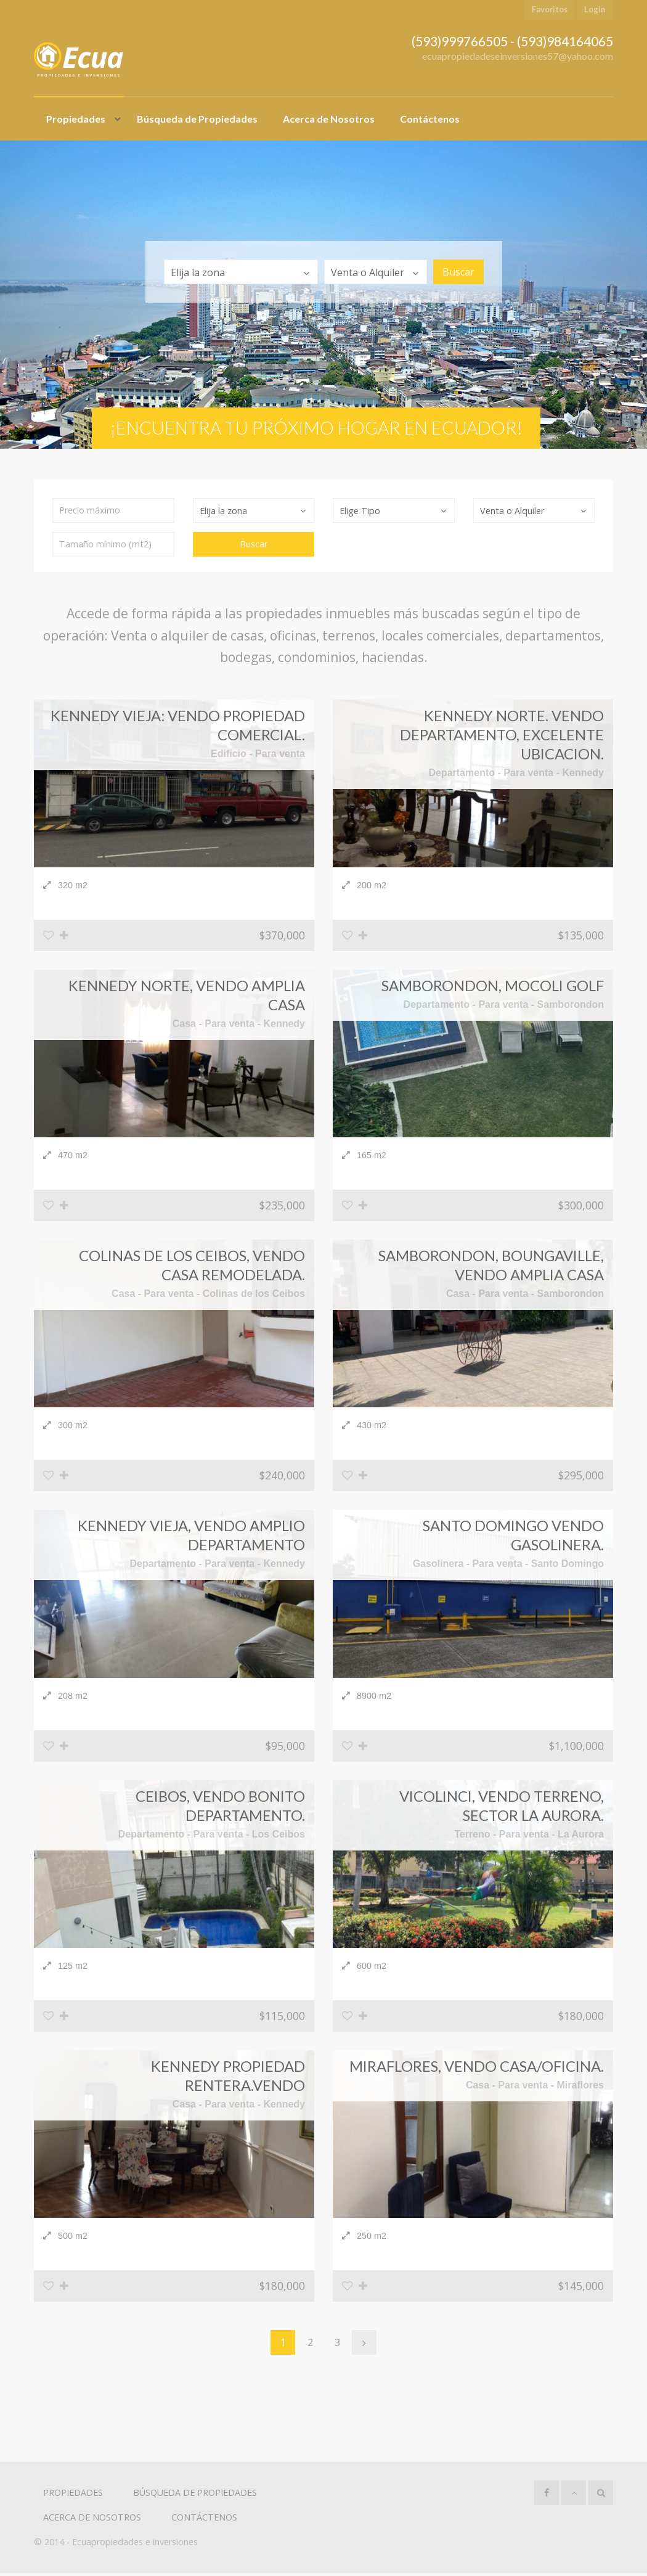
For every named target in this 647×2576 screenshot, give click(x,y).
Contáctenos (430, 119)
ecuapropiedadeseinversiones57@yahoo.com (517, 56)
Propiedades (75, 119)
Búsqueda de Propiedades (197, 119)
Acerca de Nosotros (329, 119)
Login (594, 9)
